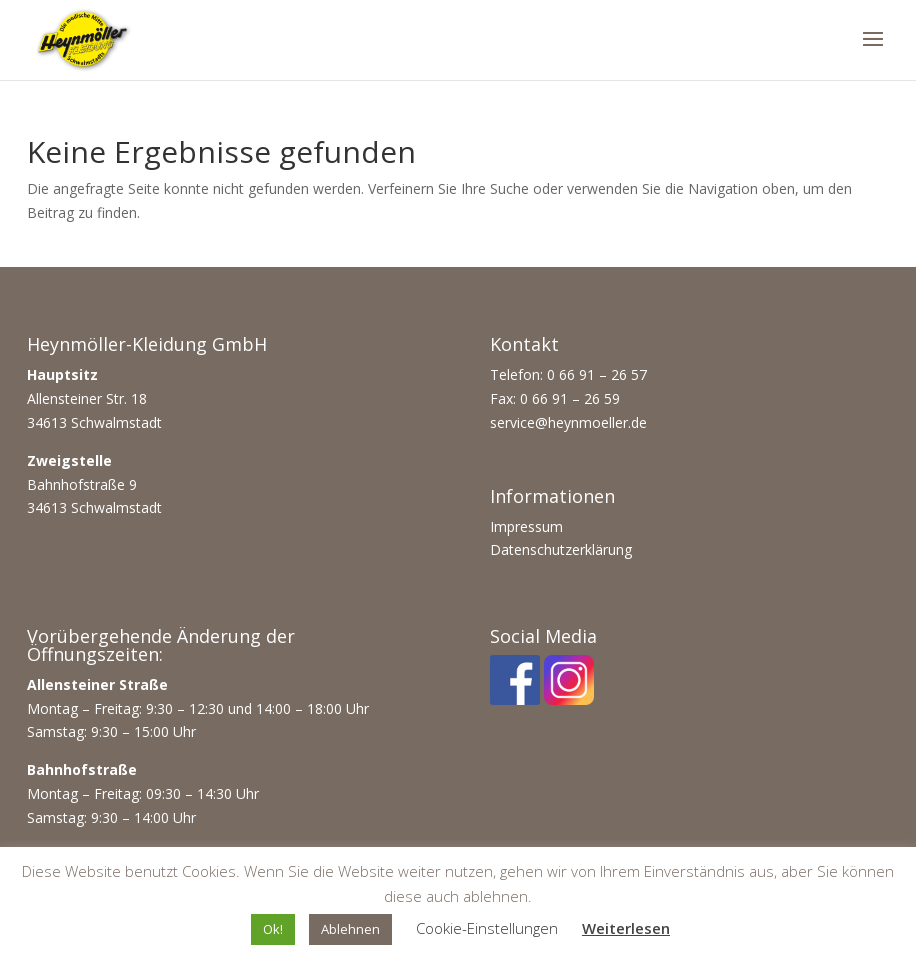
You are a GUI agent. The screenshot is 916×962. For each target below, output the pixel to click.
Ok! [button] (273, 929)
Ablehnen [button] (350, 929)
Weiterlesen (626, 928)
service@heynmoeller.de (568, 422)
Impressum (526, 526)
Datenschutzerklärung (561, 549)
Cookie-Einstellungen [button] (487, 928)
